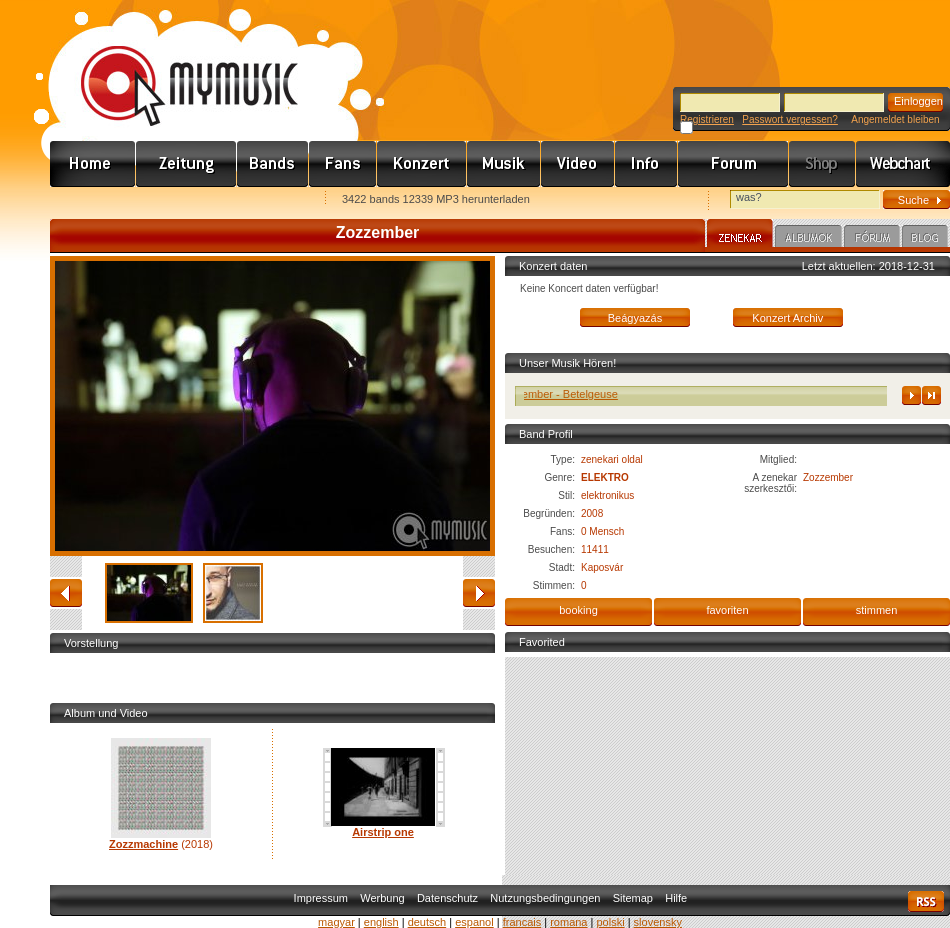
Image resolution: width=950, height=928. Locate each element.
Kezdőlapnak (176, 200)
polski (610, 922)
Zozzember (828, 477)
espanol (474, 922)
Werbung (382, 898)
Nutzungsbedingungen (545, 898)
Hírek (186, 164)
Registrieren (707, 119)
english (381, 922)
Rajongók (343, 164)
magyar (336, 922)
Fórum (733, 164)
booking (578, 610)
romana (568, 922)
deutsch (427, 922)
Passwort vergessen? (790, 119)
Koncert (422, 164)
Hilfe (676, 898)
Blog (925, 239)
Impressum (321, 898)
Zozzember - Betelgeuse (565, 394)
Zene (504, 164)
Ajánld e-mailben (261, 200)
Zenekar (740, 236)
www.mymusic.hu (172, 65)
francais (522, 922)
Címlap (93, 164)
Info (646, 164)
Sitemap (633, 898)
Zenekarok (273, 164)
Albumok (808, 239)
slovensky (658, 922)
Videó (578, 164)
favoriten (727, 610)
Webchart (903, 164)
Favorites (91, 200)
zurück (66, 593)
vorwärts (479, 593)
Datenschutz (447, 898)
